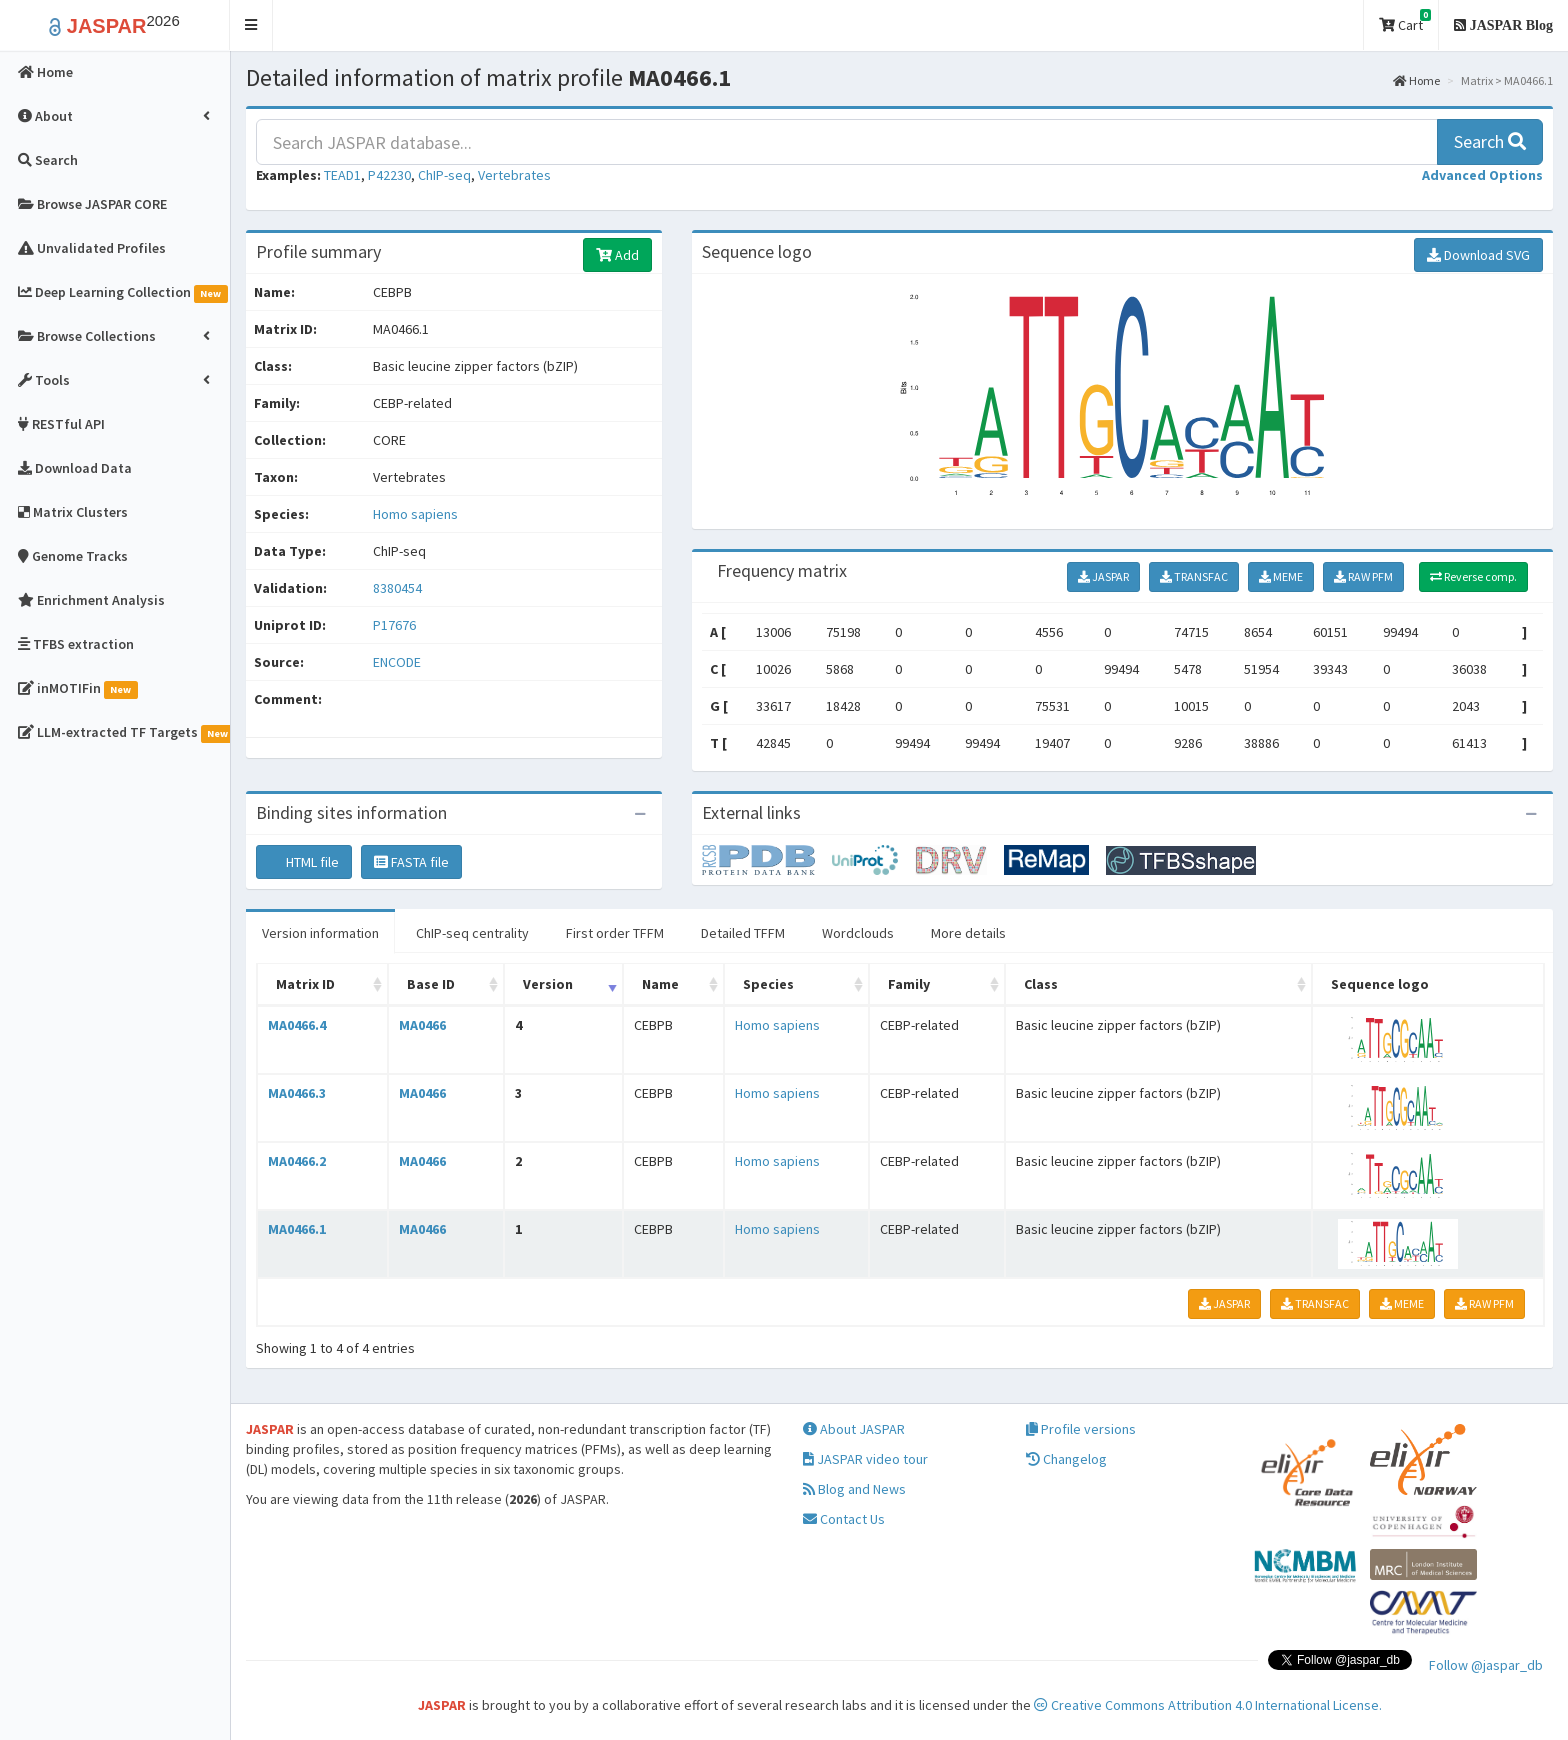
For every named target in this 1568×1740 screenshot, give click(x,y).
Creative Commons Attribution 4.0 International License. (1208, 1705)
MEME (1281, 576)
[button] (251, 25)
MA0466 (422, 1025)
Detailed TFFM (743, 933)
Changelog (1066, 1459)
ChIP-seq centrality (472, 933)
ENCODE (397, 662)
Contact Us (844, 1519)
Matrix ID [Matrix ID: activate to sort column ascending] (305, 984)
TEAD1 (342, 175)
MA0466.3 (297, 1093)
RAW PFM (1363, 576)
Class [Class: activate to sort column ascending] (1041, 984)
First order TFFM (615, 933)
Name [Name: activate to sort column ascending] (660, 984)
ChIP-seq (444, 175)
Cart (1405, 21)
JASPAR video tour (865, 1459)
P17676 (396, 625)
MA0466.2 (297, 1161)
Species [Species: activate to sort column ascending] (768, 984)
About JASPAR (854, 1429)
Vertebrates (514, 175)
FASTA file (411, 862)
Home (1416, 80)
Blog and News (854, 1489)
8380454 (397, 588)
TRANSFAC (1194, 576)
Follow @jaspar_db (1486, 1665)
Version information (320, 933)
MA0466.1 (297, 1229)
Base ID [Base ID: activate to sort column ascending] (431, 984)
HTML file (304, 862)
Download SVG (1478, 255)
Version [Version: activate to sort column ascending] (548, 984)
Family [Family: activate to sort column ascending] (909, 984)
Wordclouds (858, 933)
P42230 (389, 175)
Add (617, 255)
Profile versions (1081, 1429)
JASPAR (1103, 576)
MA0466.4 (297, 1025)
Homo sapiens (415, 514)
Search (1490, 141)
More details (968, 933)
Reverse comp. (1473, 576)
